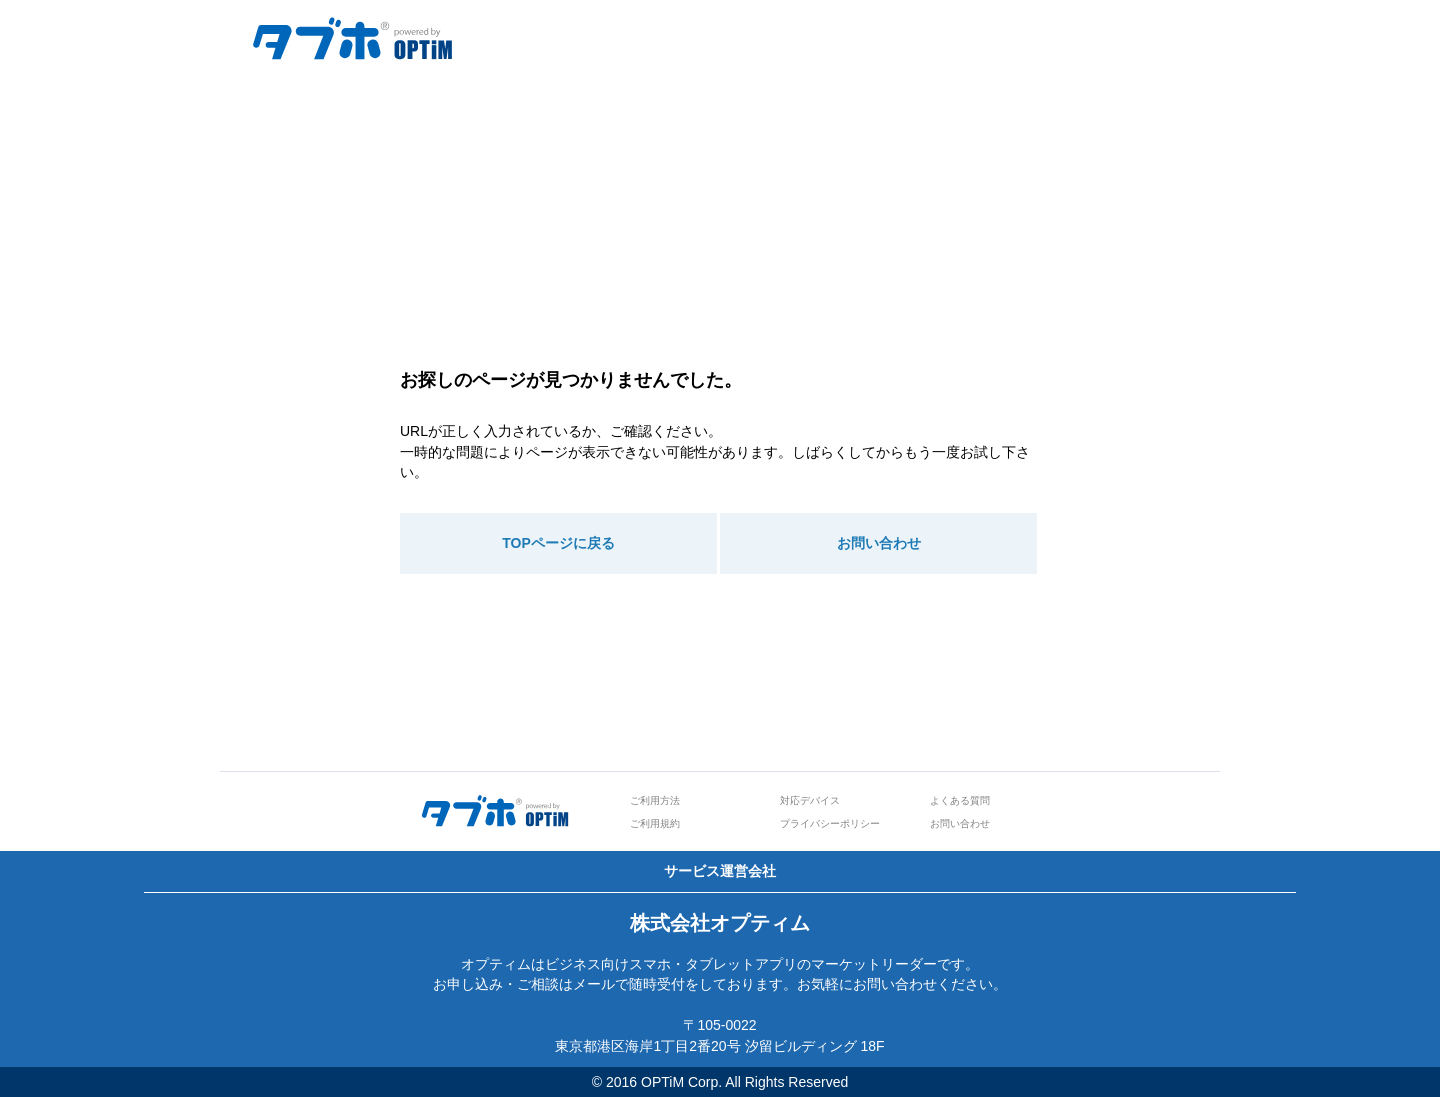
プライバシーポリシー (830, 823)
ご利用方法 (655, 800)
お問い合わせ (879, 543)
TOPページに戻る (558, 543)
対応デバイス (810, 800)
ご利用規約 (655, 823)
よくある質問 (960, 800)
